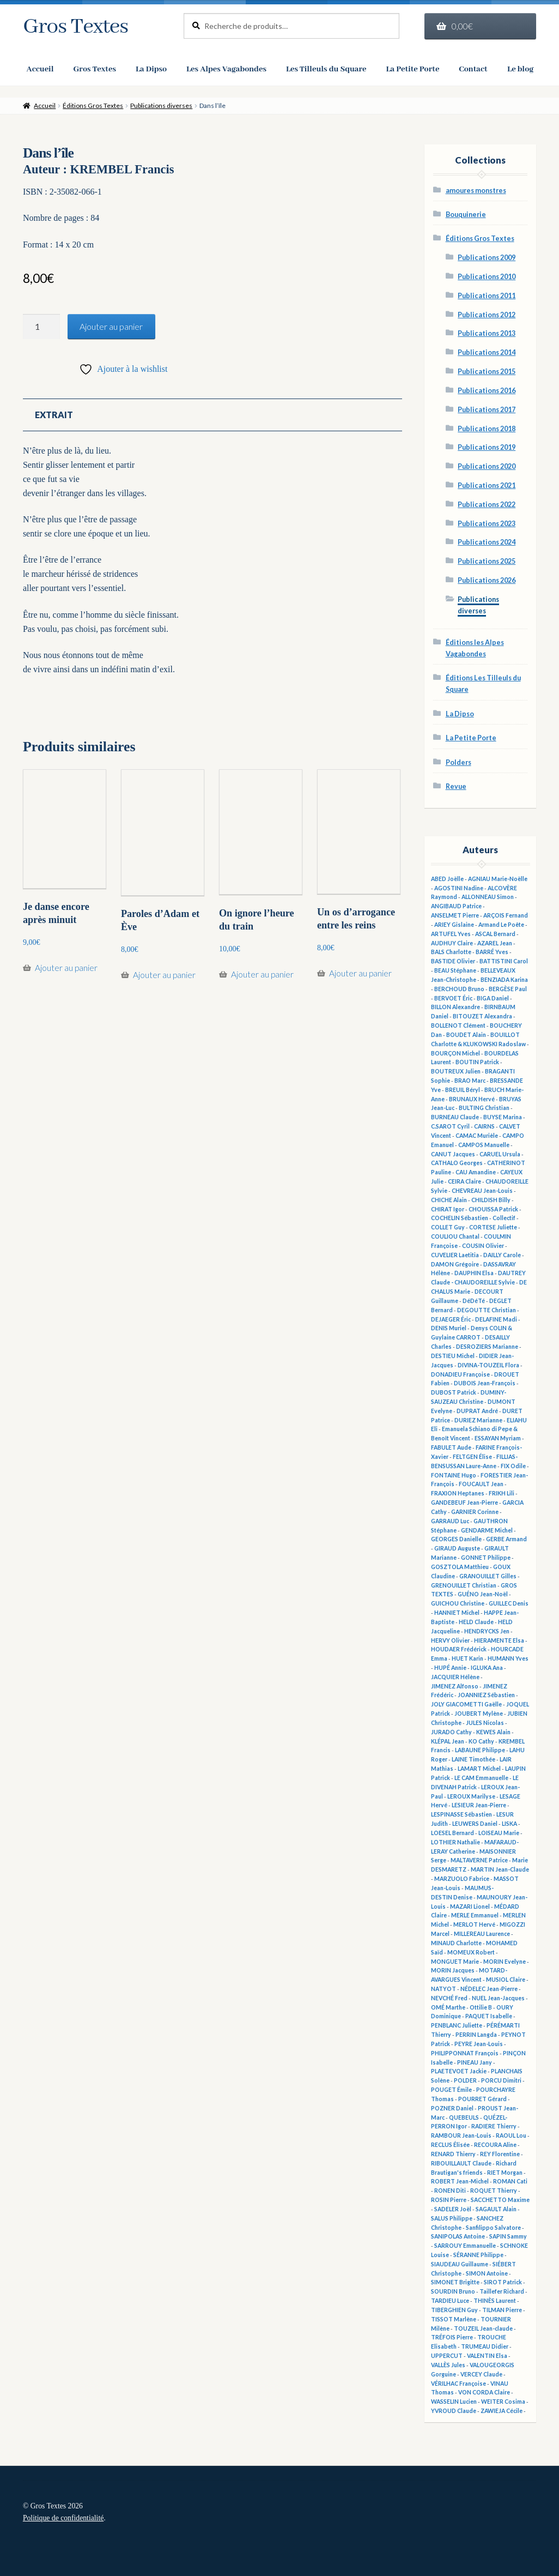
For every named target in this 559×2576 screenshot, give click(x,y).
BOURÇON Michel (455, 1053)
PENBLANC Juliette (456, 2025)
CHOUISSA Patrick (493, 1209)
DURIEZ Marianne (478, 1420)
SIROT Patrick (503, 2282)
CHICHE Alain (449, 1200)
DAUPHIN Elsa (474, 1273)
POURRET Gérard (482, 2099)
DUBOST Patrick (453, 1392)
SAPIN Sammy (508, 2236)
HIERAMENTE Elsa (499, 1640)
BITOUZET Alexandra (482, 1016)
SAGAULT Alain (496, 2209)
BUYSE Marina (502, 1117)
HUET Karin (467, 1658)
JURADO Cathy (451, 1732)
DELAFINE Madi (496, 1319)
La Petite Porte (471, 738)
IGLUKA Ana (487, 1667)
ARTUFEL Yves (451, 934)
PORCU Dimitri (501, 2080)
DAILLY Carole (502, 1255)
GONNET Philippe (486, 1557)
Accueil (45, 105)
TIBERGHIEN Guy (454, 2310)
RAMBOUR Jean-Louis (461, 2135)
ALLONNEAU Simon (487, 897)
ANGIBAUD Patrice (456, 906)
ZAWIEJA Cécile (501, 2411)
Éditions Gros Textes (93, 105)
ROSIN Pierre (448, 2200)
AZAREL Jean (494, 943)
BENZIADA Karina (504, 979)
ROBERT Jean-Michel (460, 2181)
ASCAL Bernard (495, 934)
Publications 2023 (486, 524)
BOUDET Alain (466, 1034)
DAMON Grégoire (455, 1264)
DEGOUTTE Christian (486, 1310)
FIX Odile (513, 1466)
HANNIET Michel (456, 1612)
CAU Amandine (475, 1172)
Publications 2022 (486, 504)
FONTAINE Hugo (453, 1475)
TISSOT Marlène (453, 2319)
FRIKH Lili (501, 1493)
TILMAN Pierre (502, 2310)
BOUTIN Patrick (477, 1062)
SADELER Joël (452, 2209)
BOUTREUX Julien (456, 1071)
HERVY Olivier (450, 1640)
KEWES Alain (493, 1732)
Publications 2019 (486, 447)
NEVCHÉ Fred (449, 1998)
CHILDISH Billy (491, 1200)
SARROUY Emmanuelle (465, 2245)
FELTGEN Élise (472, 1456)
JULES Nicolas (485, 1723)
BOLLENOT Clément (458, 1025)
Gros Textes (75, 27)
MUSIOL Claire (505, 1979)
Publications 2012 (486, 315)
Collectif (504, 1218)
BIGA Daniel (493, 998)
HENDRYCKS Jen (486, 1631)
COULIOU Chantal (455, 1236)
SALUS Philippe (451, 2218)
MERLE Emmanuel (475, 1915)
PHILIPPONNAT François (465, 2053)
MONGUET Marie (455, 1961)
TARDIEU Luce (450, 2300)
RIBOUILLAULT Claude (461, 2163)
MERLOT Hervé (474, 1924)
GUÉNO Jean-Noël (483, 1594)
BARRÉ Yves (492, 952)
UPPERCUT (447, 2355)
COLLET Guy (448, 1227)
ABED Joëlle (447, 879)
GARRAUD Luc (450, 1521)
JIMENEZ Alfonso (454, 1686)
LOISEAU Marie (498, 1833)
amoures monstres (476, 190)
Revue (456, 786)
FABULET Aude (451, 1447)
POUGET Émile (451, 2089)
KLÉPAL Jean (447, 1741)
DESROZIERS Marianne (487, 1346)
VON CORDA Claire (484, 2392)
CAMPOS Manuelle (483, 1145)
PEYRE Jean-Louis (478, 2044)
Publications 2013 (486, 333)
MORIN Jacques (453, 1970)
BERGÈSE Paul (508, 989)
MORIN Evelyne (504, 1961)
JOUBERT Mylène (478, 1713)
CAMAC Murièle (476, 1135)
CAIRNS (484, 1126)
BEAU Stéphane (455, 970)
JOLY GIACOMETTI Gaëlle (466, 1704)
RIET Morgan (504, 2172)
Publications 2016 (486, 391)
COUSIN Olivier (483, 1245)
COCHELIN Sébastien (459, 1218)
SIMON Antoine (487, 2273)
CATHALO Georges (457, 1163)
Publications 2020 (486, 466)
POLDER (465, 2080)
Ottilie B (481, 2007)
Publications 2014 (486, 352)
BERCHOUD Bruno (459, 989)
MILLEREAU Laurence (482, 1934)
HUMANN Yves (508, 1658)
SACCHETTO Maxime (500, 2200)
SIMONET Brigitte (455, 2282)
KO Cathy (481, 1741)
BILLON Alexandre (455, 1007)
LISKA (509, 1823)
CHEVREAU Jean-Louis (482, 1190)
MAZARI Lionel (470, 1906)
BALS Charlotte (451, 952)
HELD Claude (476, 1622)
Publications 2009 (486, 258)
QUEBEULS (464, 2117)
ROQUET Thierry (493, 2190)
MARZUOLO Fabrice (461, 1878)
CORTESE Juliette (493, 1227)
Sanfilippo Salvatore (493, 2227)
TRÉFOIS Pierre (452, 2337)
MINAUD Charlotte (456, 1943)
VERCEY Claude (481, 2374)
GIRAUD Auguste (457, 1548)
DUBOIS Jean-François (484, 1383)
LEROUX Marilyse (471, 1796)
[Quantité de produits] (41, 326)
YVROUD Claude (453, 2411)
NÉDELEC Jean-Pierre (489, 1989)
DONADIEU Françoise (460, 1374)
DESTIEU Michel (453, 1356)
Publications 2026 (486, 580)
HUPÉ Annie (450, 1667)
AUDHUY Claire (452, 943)
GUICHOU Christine (457, 1603)
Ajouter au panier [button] (66, 977)
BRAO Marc (469, 1080)
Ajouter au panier (111, 326)
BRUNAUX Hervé (472, 1099)
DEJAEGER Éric (451, 1319)
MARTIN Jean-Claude (500, 1869)
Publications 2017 (486, 410)
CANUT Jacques (453, 1154)
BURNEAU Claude (455, 1117)
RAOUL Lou (511, 2135)
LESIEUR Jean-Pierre (479, 1805)
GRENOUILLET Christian (463, 1585)
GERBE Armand (506, 1539)
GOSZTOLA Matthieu (460, 1567)
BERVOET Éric (453, 998)
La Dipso (460, 714)
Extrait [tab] (54, 424)
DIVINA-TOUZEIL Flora (488, 1365)
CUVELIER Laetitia (455, 1255)
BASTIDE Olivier (453, 961)
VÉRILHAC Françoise (458, 2383)
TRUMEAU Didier (484, 2346)
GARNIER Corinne (475, 1512)
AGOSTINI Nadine (458, 888)
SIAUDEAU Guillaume (459, 2264)
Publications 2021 (486, 485)
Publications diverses (161, 105)
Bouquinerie (466, 214)
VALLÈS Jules (448, 2365)
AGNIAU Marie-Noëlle (497, 879)
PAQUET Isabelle (488, 2016)
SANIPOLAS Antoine (458, 2236)
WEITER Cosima (503, 2401)
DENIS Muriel (448, 1328)
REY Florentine (500, 2154)
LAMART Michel (479, 1768)
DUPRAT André (477, 1411)
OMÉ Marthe (448, 2007)
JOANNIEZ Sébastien (486, 1695)
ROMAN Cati (510, 2181)
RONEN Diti (450, 2190)
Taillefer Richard (501, 2291)
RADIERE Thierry (494, 2126)
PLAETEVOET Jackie (459, 2071)
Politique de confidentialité (63, 2518)
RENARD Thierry (453, 2154)
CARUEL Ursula (499, 1154)
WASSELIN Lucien (454, 2401)
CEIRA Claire (464, 1181)
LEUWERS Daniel (474, 1823)
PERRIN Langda (476, 2034)
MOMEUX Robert (471, 1952)
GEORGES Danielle (456, 1539)
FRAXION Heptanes (457, 1493)
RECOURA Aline (495, 2144)
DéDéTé (474, 1301)
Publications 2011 (486, 296)
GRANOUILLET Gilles (488, 1576)
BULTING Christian (484, 1108)
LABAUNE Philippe (480, 1750)
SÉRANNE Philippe (478, 2255)
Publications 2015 (486, 371)
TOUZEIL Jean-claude (483, 2328)
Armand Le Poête (501, 924)
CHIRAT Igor (447, 1209)
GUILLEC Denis (508, 1603)
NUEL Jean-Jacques (498, 1998)
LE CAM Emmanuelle (481, 1778)
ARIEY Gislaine (454, 924)
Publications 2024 (486, 542)
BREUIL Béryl (462, 1090)
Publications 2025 (486, 561)
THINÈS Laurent (494, 2300)
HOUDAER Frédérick (459, 1649)
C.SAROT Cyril (450, 1126)
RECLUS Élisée (450, 2144)
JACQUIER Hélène (455, 1677)
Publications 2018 (486, 429)
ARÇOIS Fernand (505, 915)
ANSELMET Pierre (455, 915)
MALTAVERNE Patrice (479, 1860)
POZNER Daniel (452, 2108)
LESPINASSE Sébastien (461, 1814)
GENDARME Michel (487, 1530)
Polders (458, 762)
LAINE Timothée (473, 1759)
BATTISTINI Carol (503, 961)
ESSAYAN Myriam (498, 1438)
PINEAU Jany (474, 2062)
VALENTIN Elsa (487, 2355)
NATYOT (443, 1989)
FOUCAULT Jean (481, 1484)
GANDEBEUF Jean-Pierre (464, 1502)
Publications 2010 (486, 277)
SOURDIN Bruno (453, 2291)
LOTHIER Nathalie (455, 1842)
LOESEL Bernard (452, 1833)
